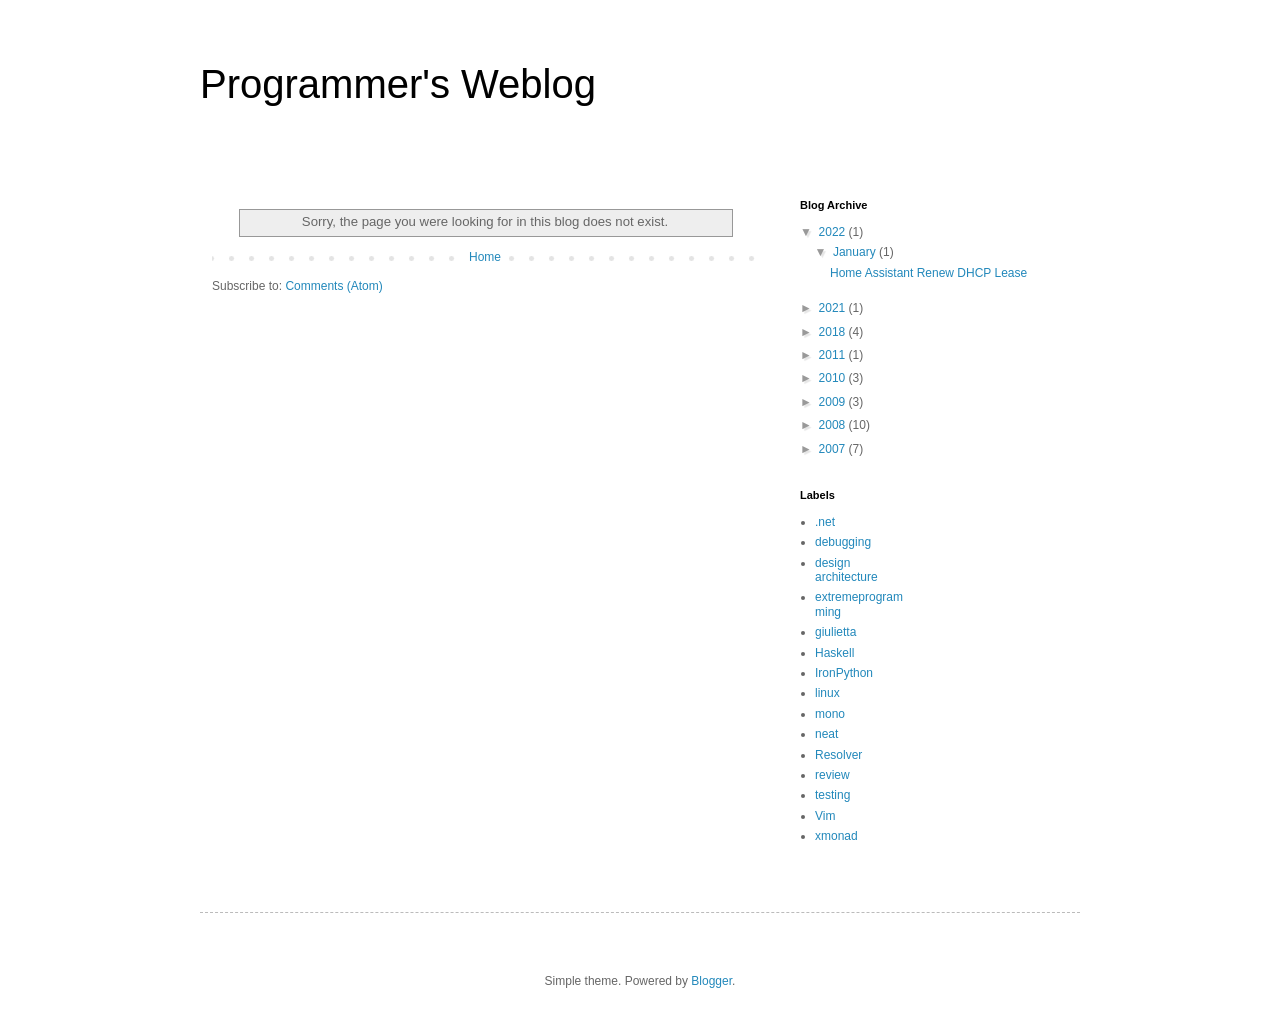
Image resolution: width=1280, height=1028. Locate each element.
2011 (834, 355)
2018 (834, 332)
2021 (834, 308)
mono (830, 714)
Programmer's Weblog (398, 84)
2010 (834, 378)
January (856, 252)
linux (827, 693)
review (832, 775)
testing (832, 795)
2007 (834, 449)
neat (826, 734)
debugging (843, 542)
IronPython (844, 673)
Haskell (834, 653)
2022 (834, 232)
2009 (834, 402)
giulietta (835, 632)
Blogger (711, 981)
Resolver (838, 755)
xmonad (836, 836)
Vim (825, 816)
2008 (834, 425)
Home (485, 257)
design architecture (846, 570)
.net (825, 522)
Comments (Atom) (333, 286)
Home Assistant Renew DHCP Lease (928, 273)
